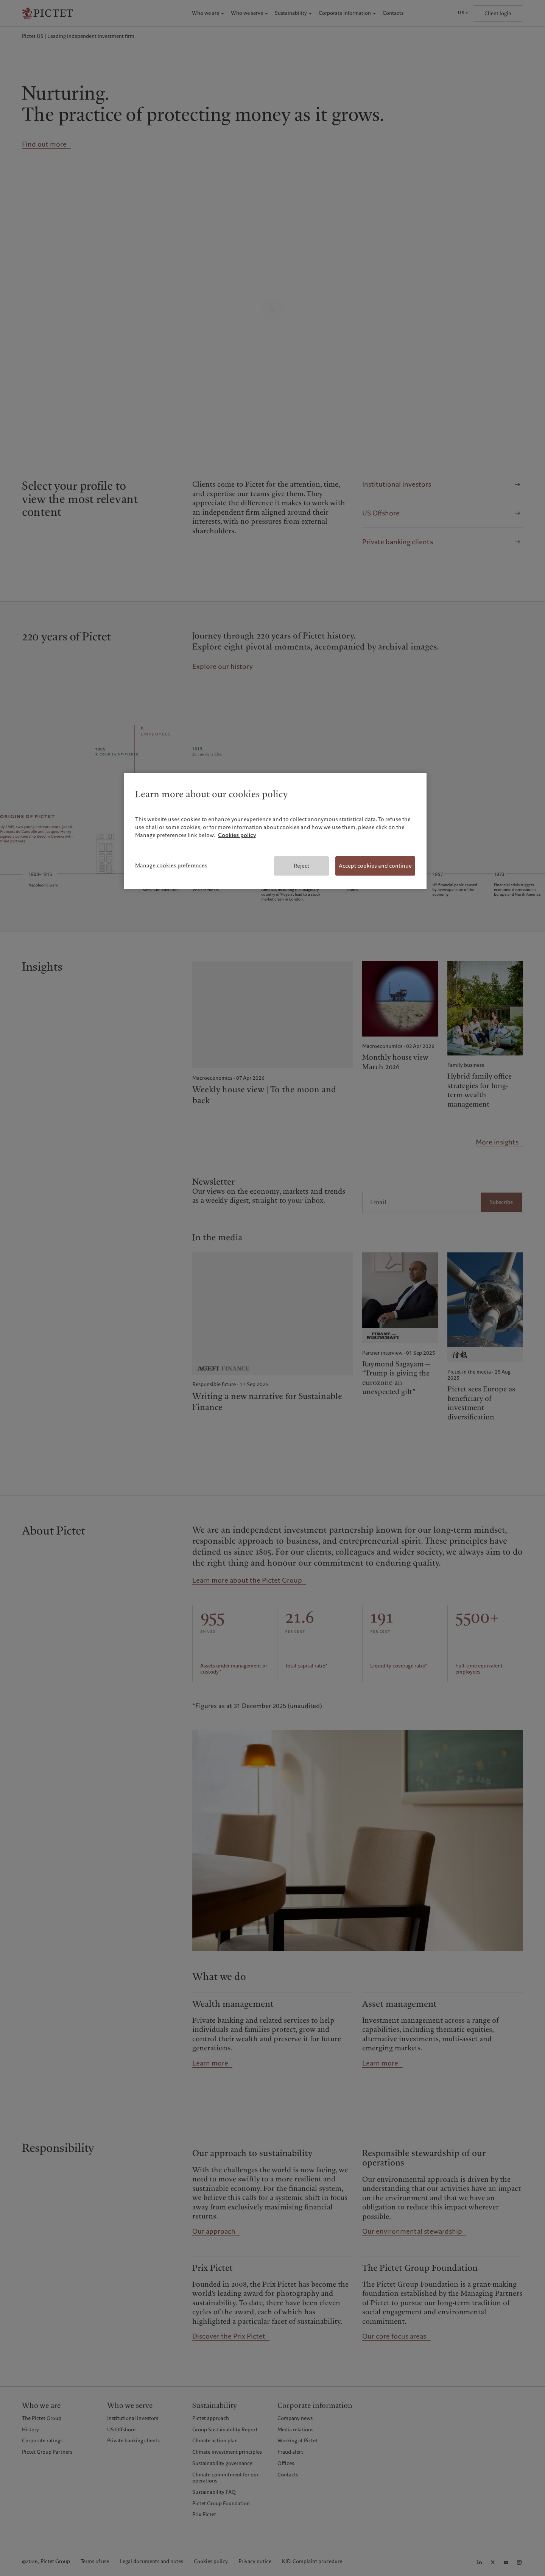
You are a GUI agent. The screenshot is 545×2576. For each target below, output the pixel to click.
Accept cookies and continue (375, 866)
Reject (301, 866)
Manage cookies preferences (171, 865)
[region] (275, 831)
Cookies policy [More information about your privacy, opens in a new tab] (237, 835)
